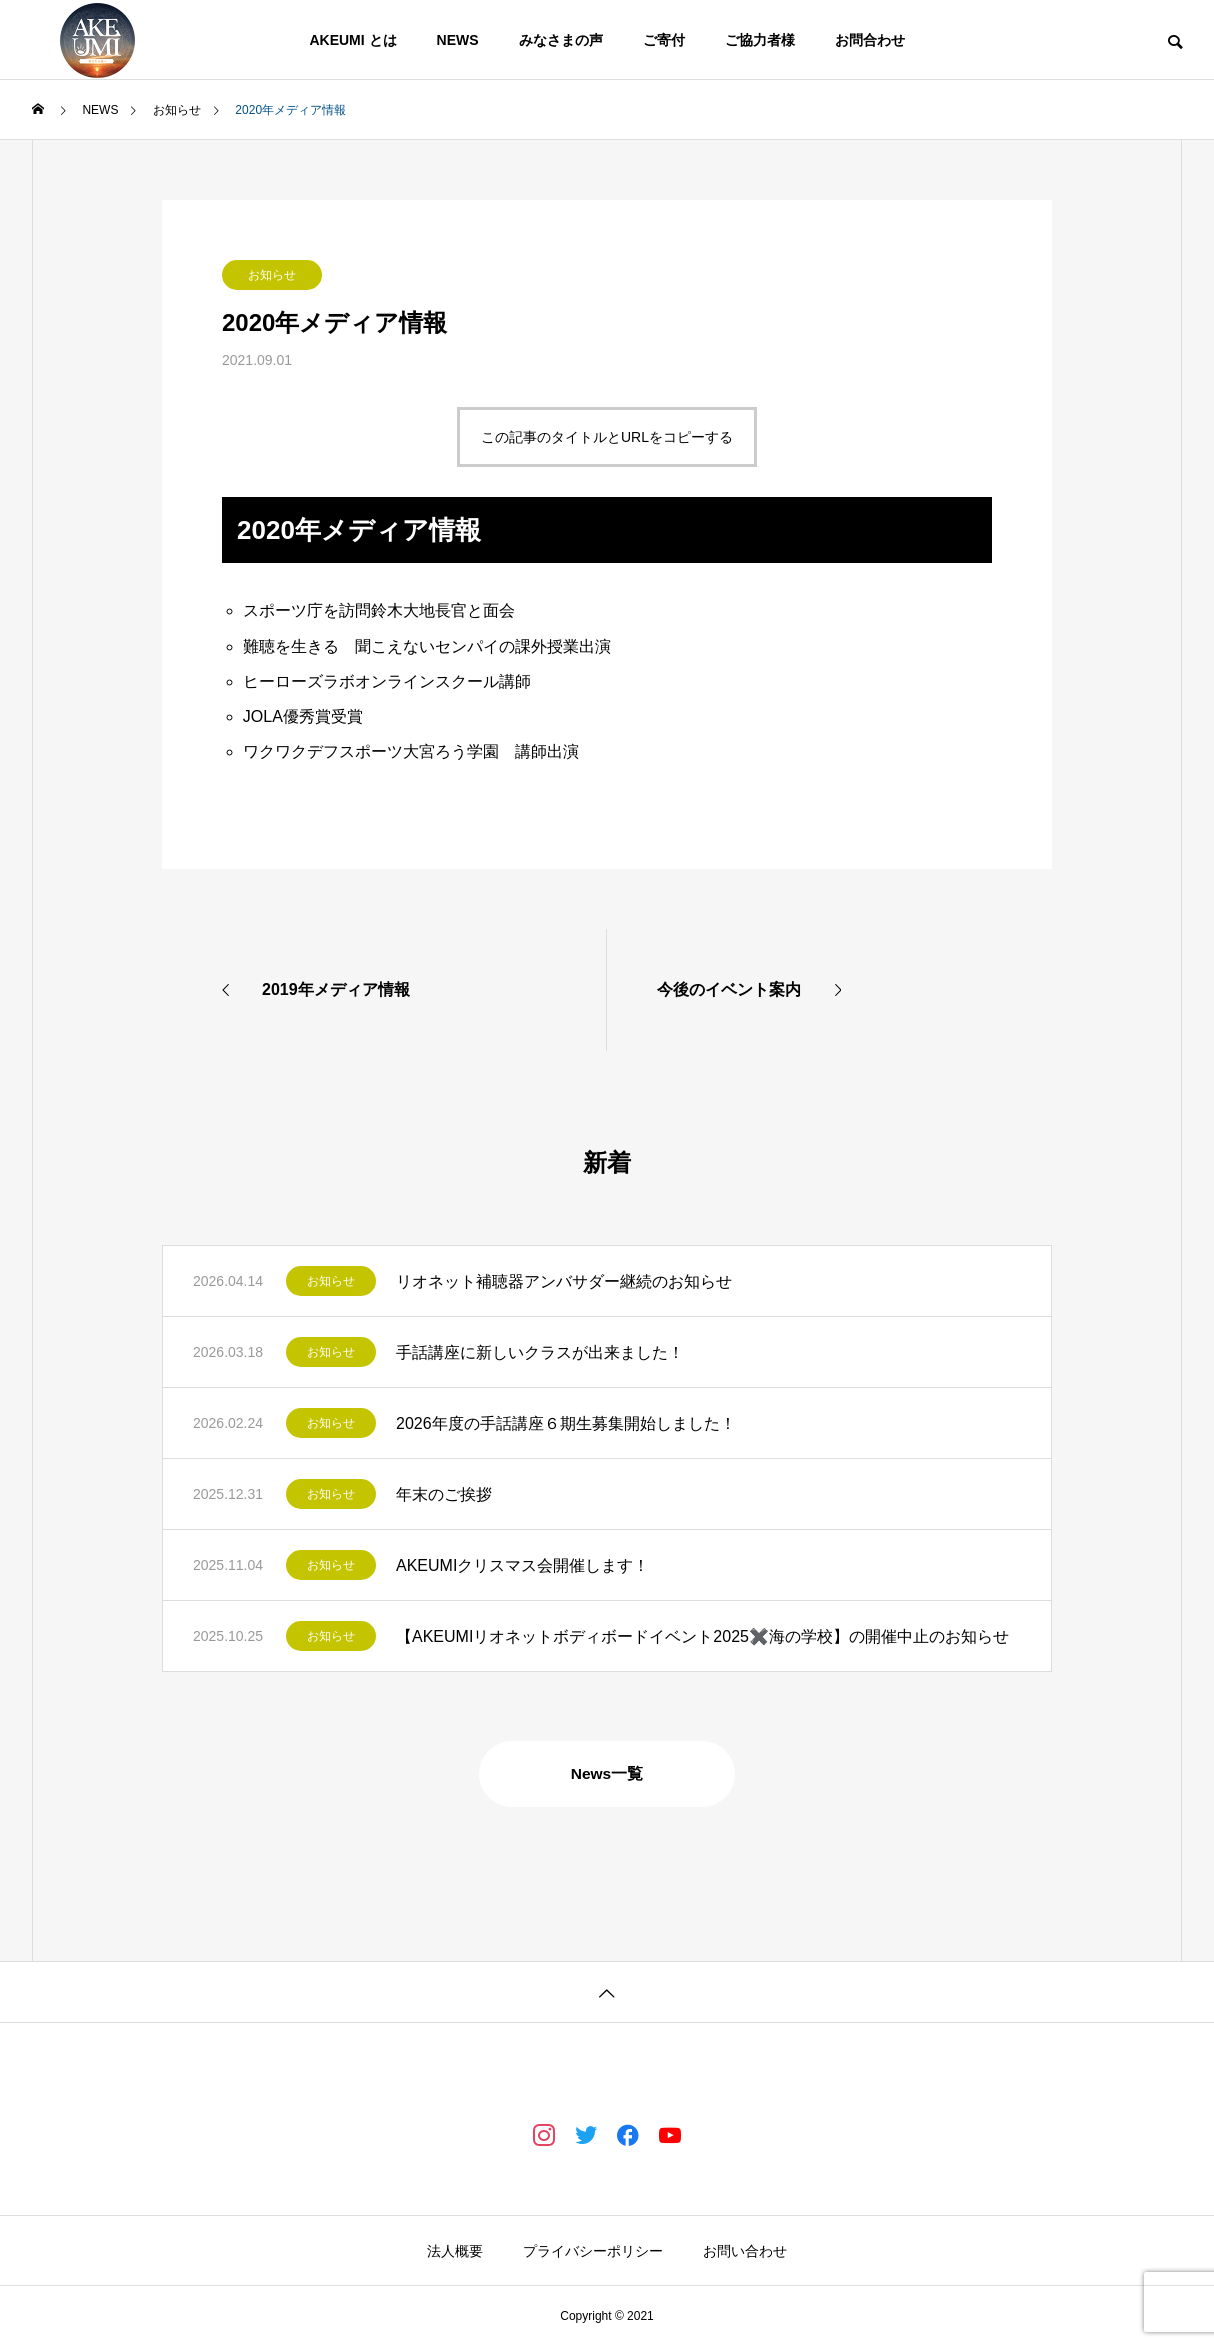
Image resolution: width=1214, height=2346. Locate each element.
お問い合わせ (745, 2251)
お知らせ (272, 275)
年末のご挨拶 (444, 1494)
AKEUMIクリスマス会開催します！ (522, 1565)
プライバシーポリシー (593, 2251)
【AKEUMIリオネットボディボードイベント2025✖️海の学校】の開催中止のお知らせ (702, 1636)
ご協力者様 (760, 40)
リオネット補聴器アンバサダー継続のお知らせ (564, 1281)
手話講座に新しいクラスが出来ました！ (540, 1352)
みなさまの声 (561, 40)
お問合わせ (870, 40)
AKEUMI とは (352, 40)
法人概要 (455, 2251)
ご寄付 (664, 40)
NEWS (458, 40)
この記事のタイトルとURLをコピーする (607, 437)
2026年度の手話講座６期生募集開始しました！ (566, 1423)
